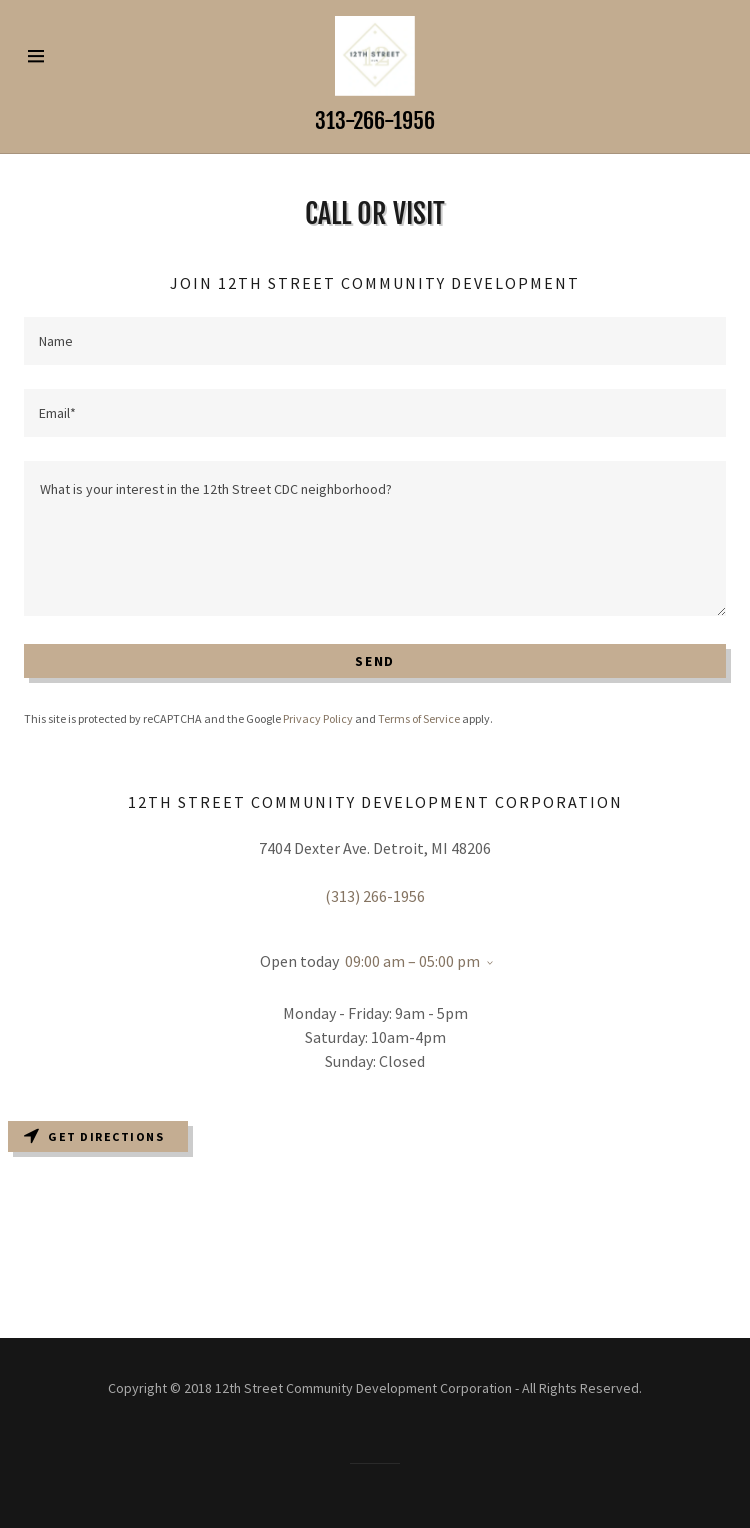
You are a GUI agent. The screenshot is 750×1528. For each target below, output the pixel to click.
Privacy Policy (318, 718)
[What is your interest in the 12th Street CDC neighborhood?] (375, 538)
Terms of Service (419, 718)
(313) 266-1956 (375, 896)
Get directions (94, 1136)
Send (375, 661)
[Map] (375, 1225)
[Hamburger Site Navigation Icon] (59, 56)
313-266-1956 (375, 120)
